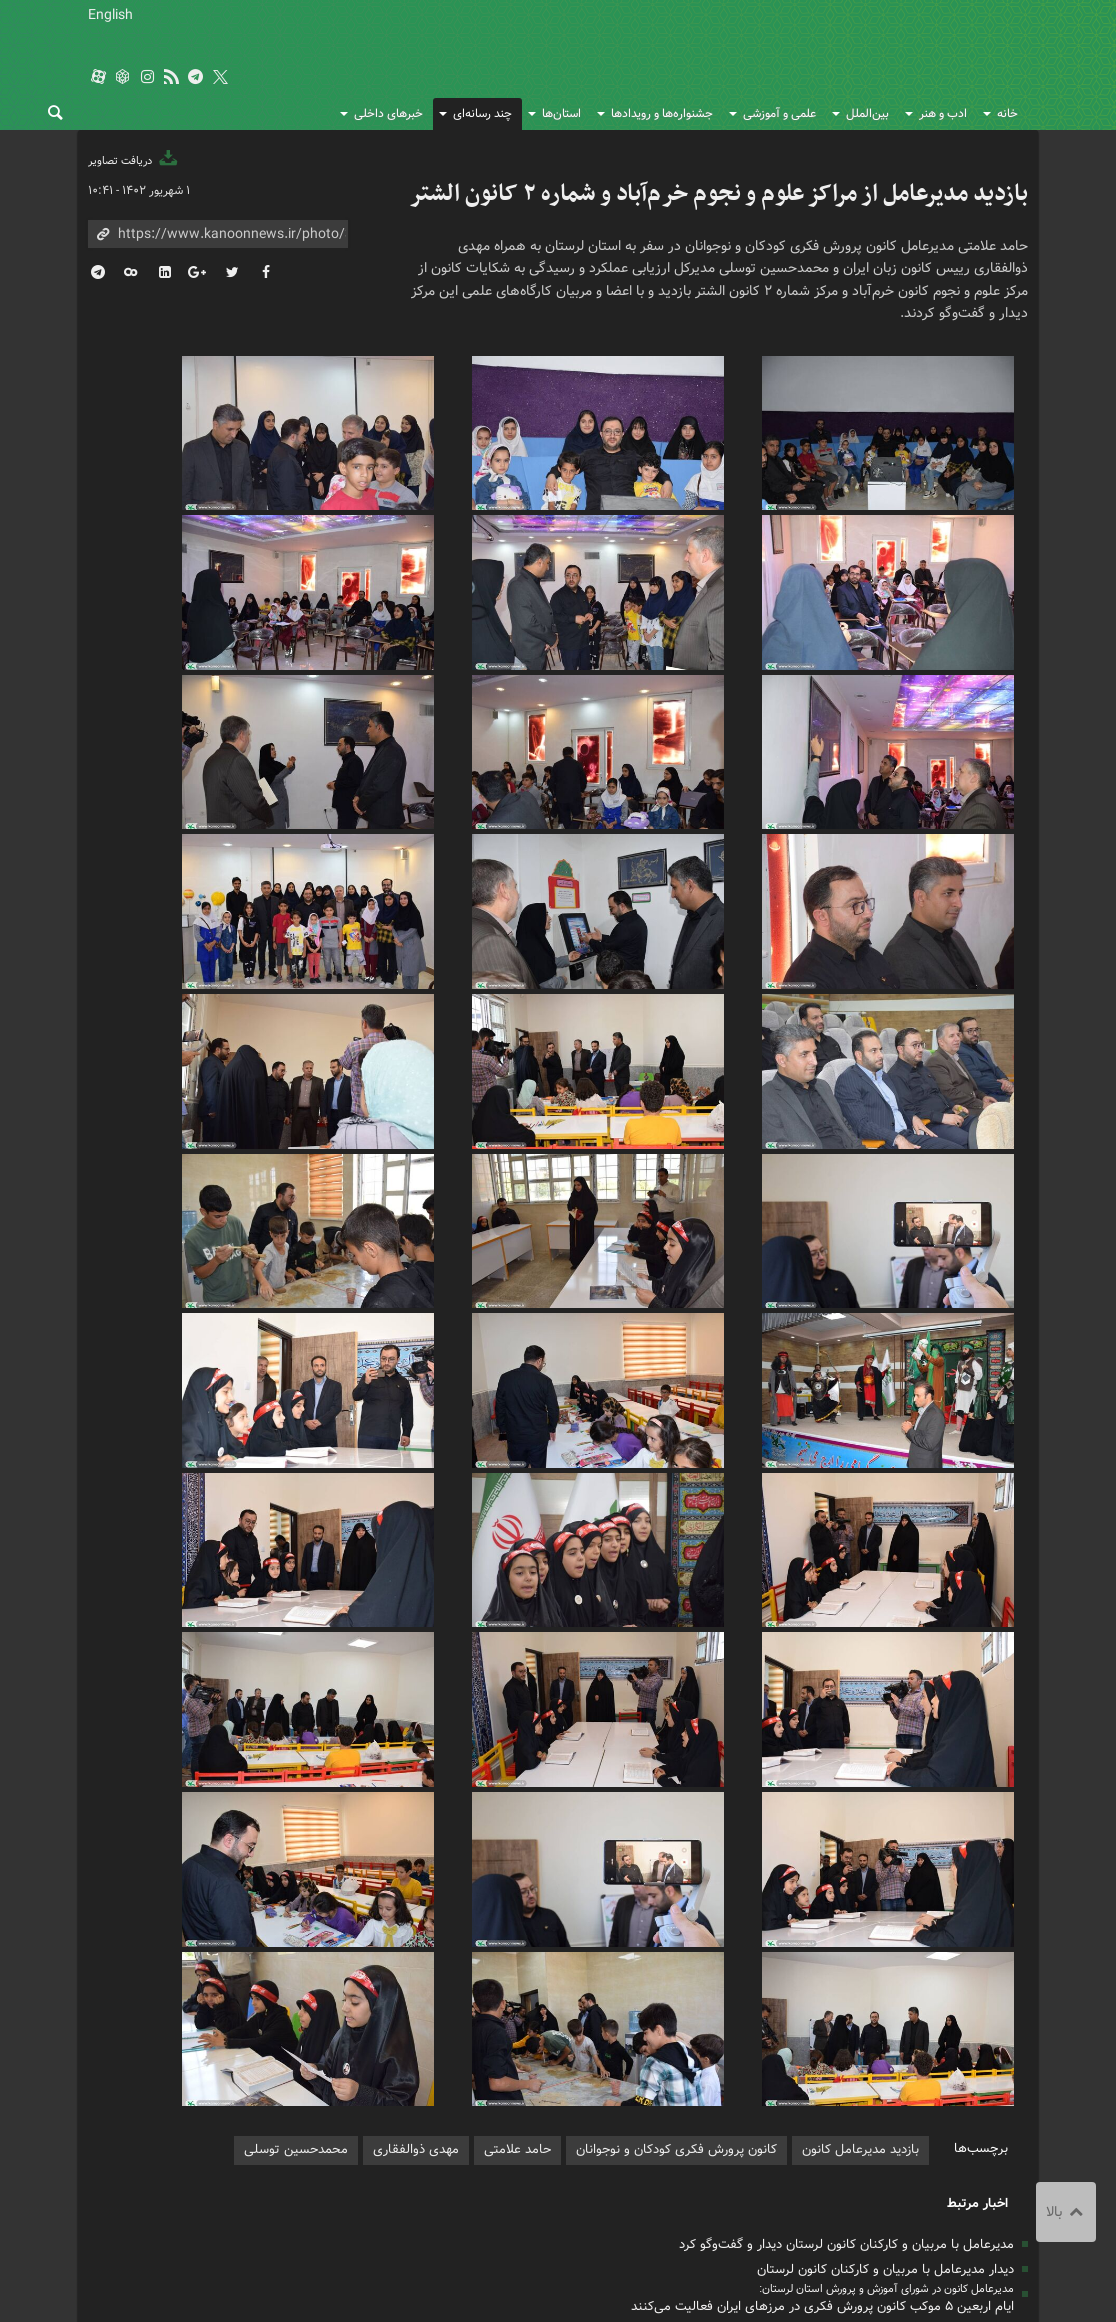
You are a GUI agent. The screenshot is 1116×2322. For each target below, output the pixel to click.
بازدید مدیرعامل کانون (860, 1906)
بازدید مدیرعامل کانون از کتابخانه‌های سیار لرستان (880, 2087)
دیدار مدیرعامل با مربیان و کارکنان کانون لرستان (885, 2025)
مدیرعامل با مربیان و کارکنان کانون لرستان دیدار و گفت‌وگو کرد (846, 2000)
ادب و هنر (943, 113)
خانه (1007, 113)
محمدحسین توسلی (296, 1906)
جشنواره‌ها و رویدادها (662, 113)
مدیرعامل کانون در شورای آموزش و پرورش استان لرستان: (886, 2045)
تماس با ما (570, 2150)
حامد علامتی (517, 1906)
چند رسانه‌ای (482, 113)
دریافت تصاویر (134, 161)
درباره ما (499, 2150)
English (110, 15)
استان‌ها (561, 113)
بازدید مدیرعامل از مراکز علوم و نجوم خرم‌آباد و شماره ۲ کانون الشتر (718, 194)
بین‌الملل (867, 113)
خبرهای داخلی (388, 113)
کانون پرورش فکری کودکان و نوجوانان (835, 60)
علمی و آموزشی (779, 113)
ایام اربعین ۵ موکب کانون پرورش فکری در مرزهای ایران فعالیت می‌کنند (822, 2062)
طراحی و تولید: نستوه (139, 2282)
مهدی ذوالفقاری (416, 1906)
